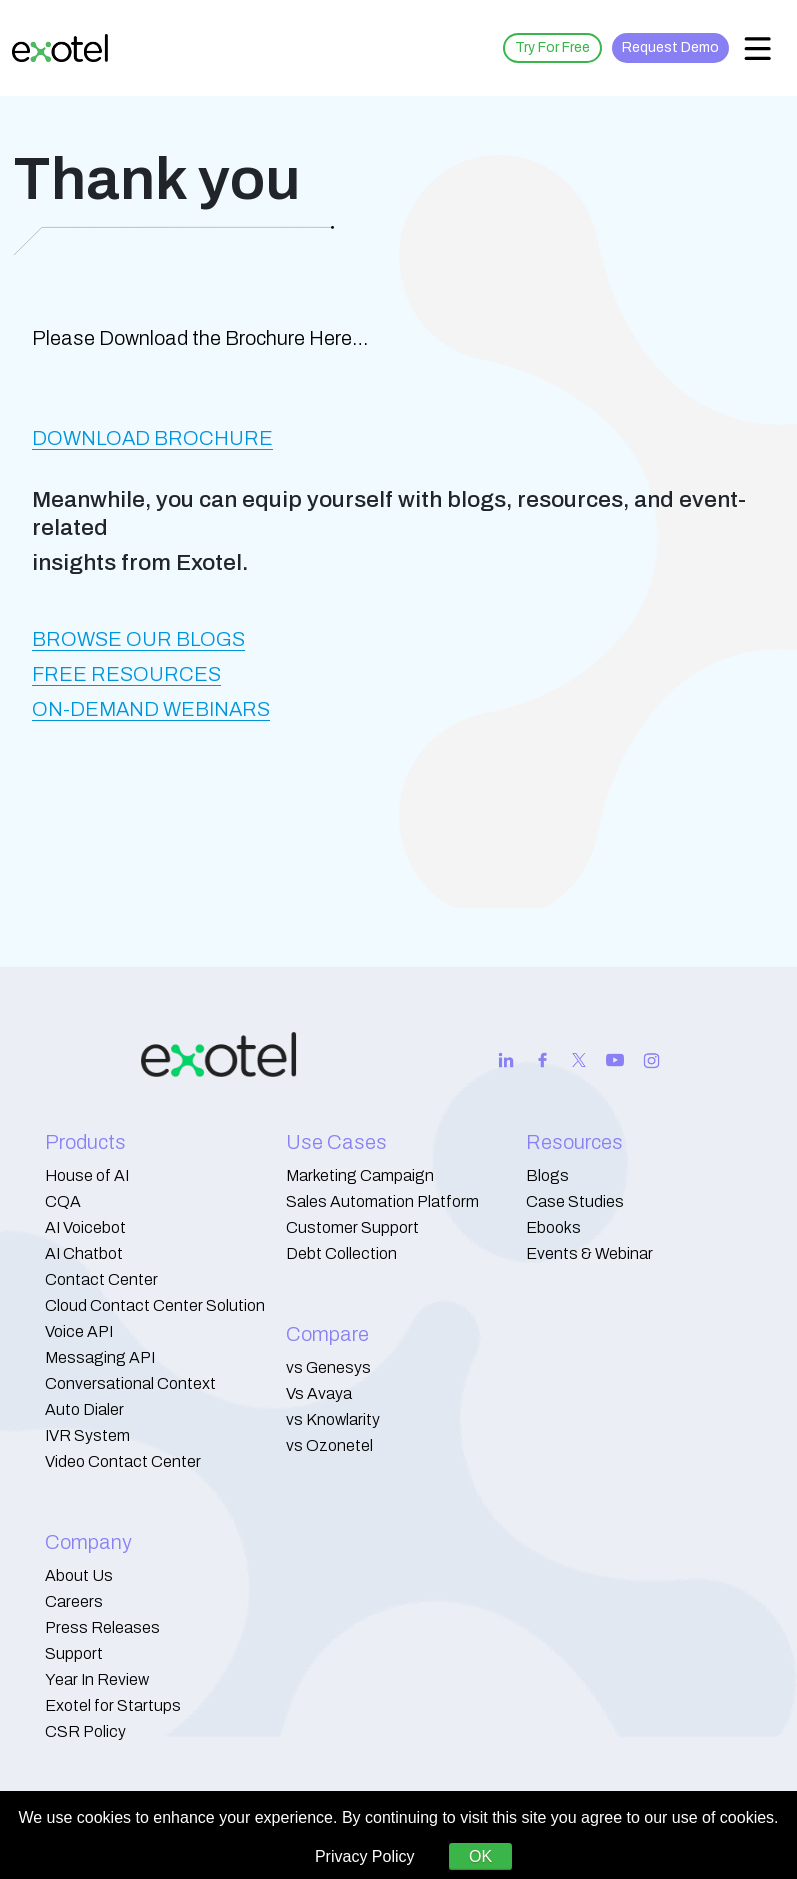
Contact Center (101, 1279)
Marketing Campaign (360, 1175)
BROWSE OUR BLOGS (138, 639)
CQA (63, 1201)
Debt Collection (341, 1253)
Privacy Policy (365, 1856)
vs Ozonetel (329, 1445)
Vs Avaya (319, 1393)
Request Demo (670, 47)
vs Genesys (328, 1367)
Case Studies (575, 1201)
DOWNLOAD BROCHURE (152, 438)
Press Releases (102, 1627)
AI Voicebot (85, 1227)
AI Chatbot (84, 1253)
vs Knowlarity (333, 1419)
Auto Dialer (84, 1409)
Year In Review (97, 1679)
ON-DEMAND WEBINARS (151, 709)
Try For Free (552, 47)
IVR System (87, 1435)
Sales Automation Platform (382, 1201)
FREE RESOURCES (126, 674)
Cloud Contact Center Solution (155, 1305)
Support (74, 1653)
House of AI (87, 1175)
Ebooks (553, 1227)
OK (480, 1856)
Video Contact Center (123, 1461)
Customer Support (352, 1227)
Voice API (79, 1331)
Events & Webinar (589, 1253)
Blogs (547, 1175)
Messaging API (100, 1357)
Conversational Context (130, 1383)
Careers (74, 1601)
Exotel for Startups (113, 1705)
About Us (79, 1575)
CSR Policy (85, 1731)
